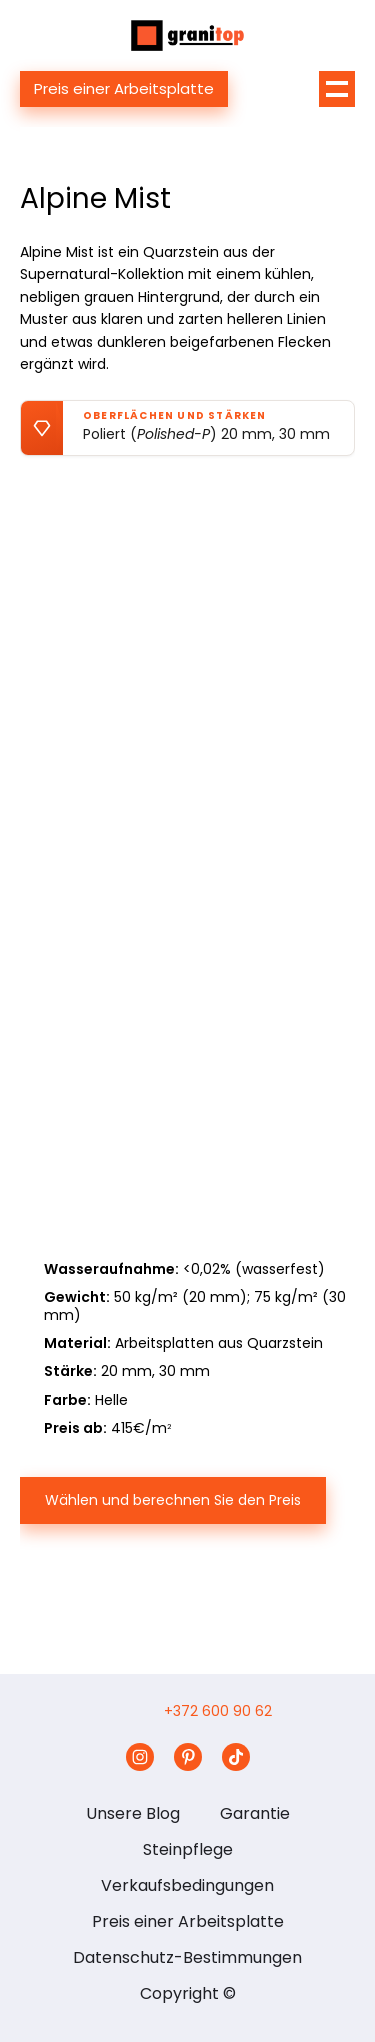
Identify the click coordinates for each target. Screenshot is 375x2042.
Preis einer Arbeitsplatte (124, 88)
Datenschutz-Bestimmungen (187, 1957)
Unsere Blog (133, 1813)
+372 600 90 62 (218, 1711)
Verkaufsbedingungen (187, 1885)
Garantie (255, 1813)
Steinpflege (188, 1849)
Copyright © (188, 1993)
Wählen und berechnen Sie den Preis (173, 1500)
